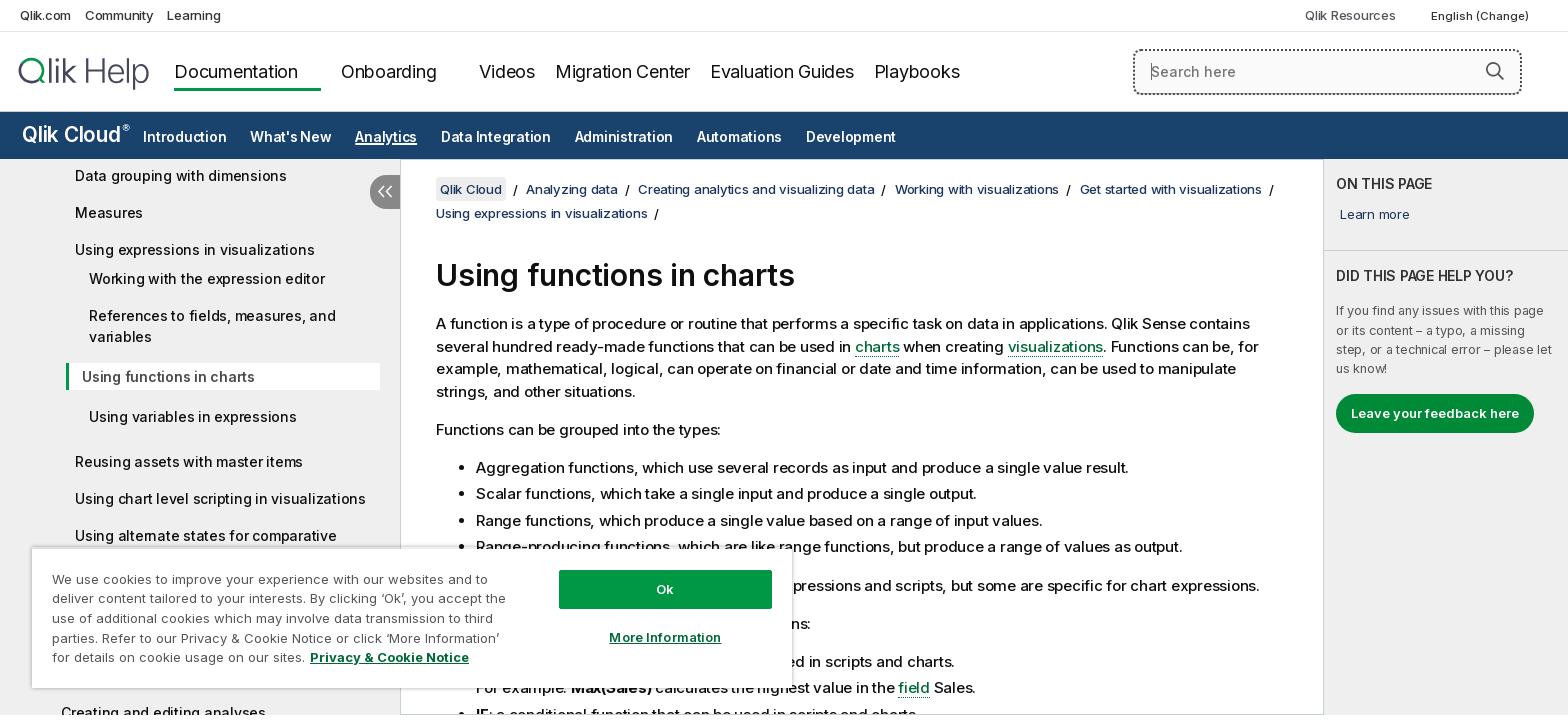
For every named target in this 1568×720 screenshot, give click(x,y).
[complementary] (1446, 437)
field (914, 687)
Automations (739, 137)
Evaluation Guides (782, 71)
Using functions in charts (168, 376)
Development (851, 137)
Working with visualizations (977, 189)
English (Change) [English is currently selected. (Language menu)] (1481, 16)
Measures (109, 212)
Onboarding (389, 71)
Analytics (386, 137)
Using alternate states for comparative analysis (206, 546)
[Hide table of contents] (385, 192)
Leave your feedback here (1435, 413)
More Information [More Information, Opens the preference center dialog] (665, 637)
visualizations (1056, 346)
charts (877, 346)
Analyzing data (572, 189)
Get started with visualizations (1171, 189)
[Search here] (1327, 72)
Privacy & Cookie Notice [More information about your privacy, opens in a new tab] (389, 657)
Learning (193, 15)
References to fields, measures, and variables (212, 326)
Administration (624, 137)
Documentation (236, 71)
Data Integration (496, 137)
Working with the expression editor (207, 278)
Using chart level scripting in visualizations (220, 498)
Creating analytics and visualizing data (756, 189)
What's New (291, 137)
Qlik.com (45, 15)
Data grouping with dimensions (181, 175)
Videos (507, 71)
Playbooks (917, 71)
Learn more (1375, 214)
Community (119, 15)
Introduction (184, 137)
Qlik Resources (1350, 15)
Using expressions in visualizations (194, 249)
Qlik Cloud (76, 134)
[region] (412, 617)
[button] (1495, 71)
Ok (665, 589)
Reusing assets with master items (189, 461)
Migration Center (622, 71)
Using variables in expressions (193, 416)
